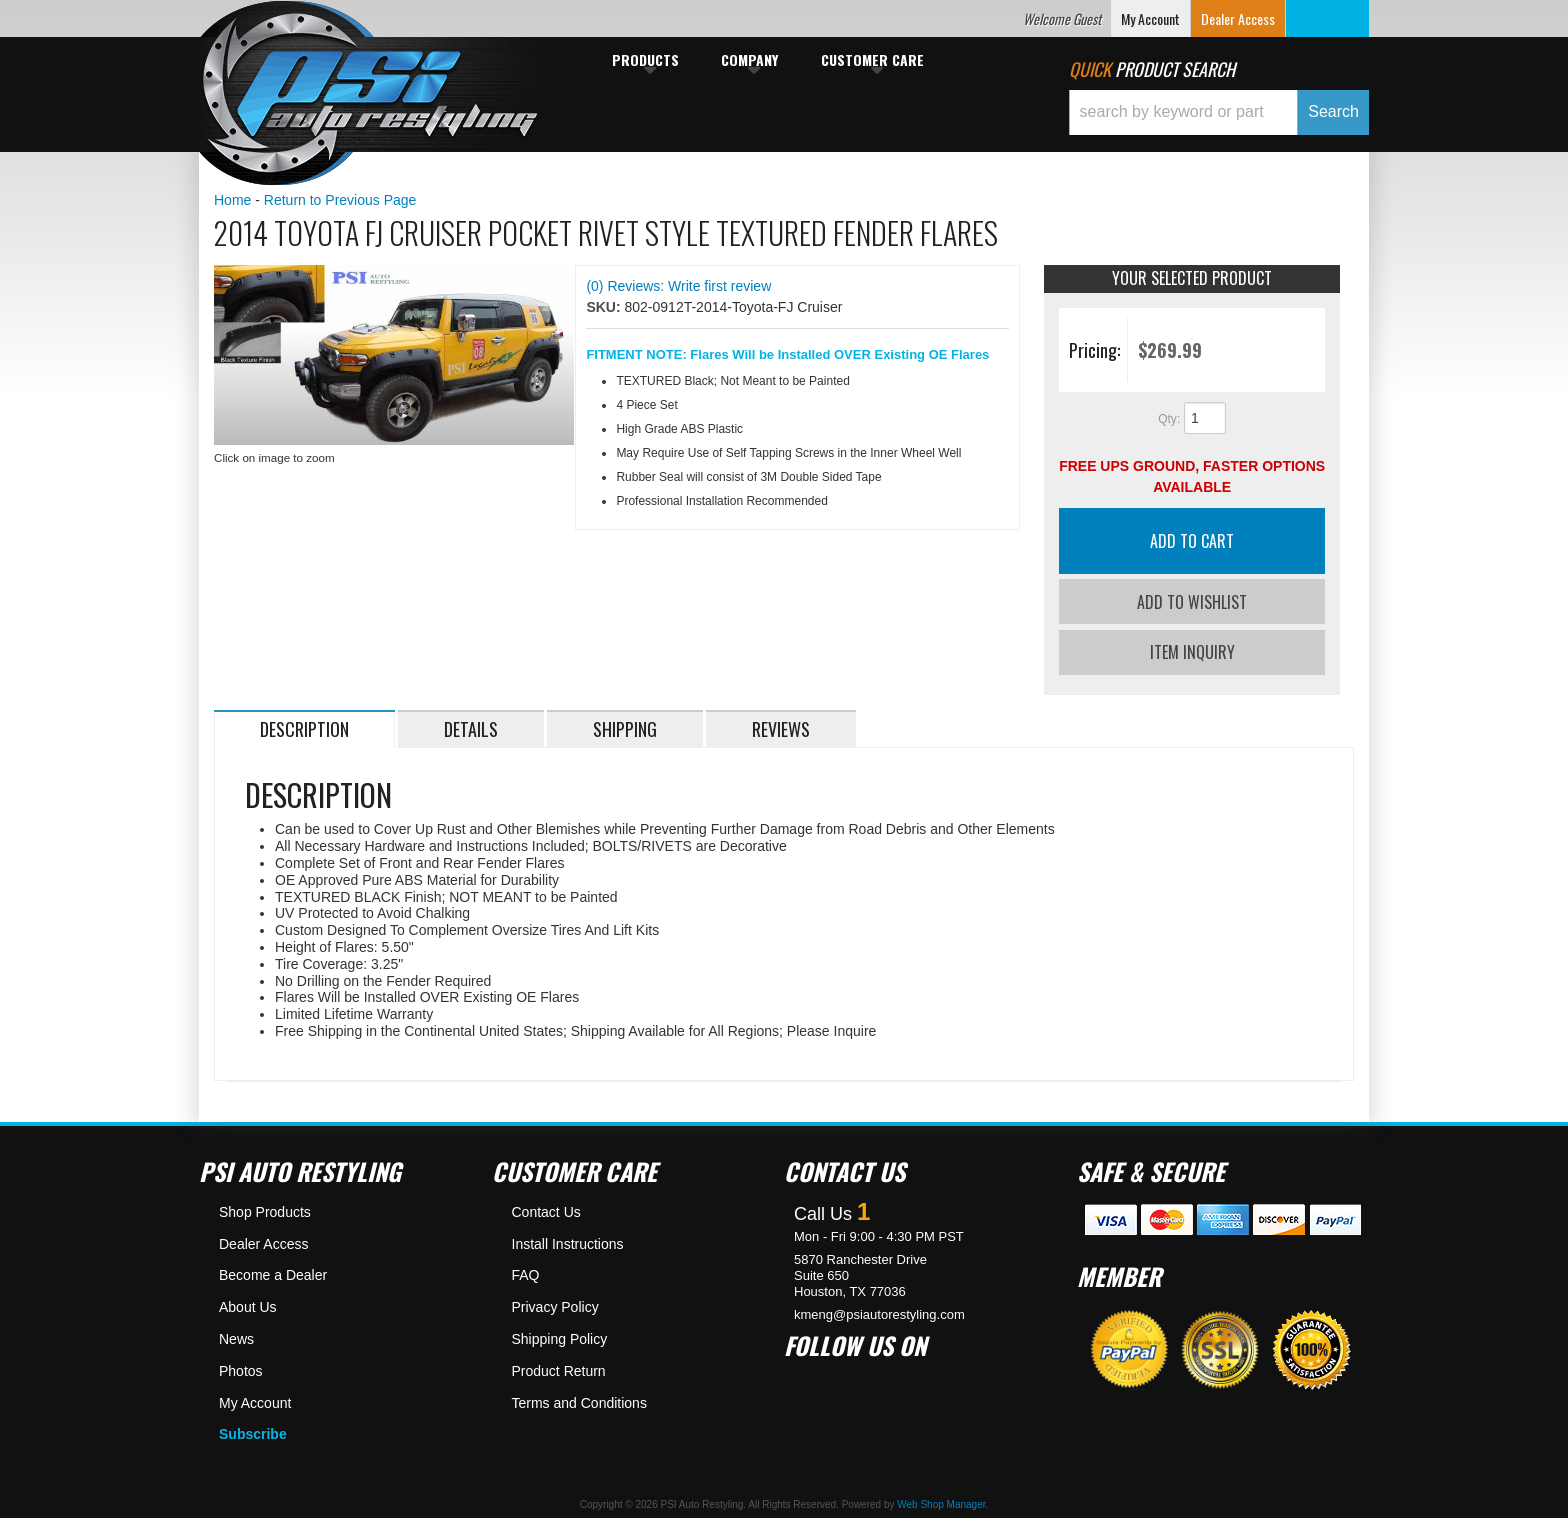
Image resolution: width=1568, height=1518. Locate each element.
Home (232, 200)
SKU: (605, 307)
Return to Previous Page (340, 200)
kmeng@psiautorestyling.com (879, 1309)
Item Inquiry (1192, 648)
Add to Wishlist (1192, 602)
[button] (1219, 112)
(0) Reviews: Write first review (678, 286)
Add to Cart (1192, 541)
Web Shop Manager (941, 1500)
